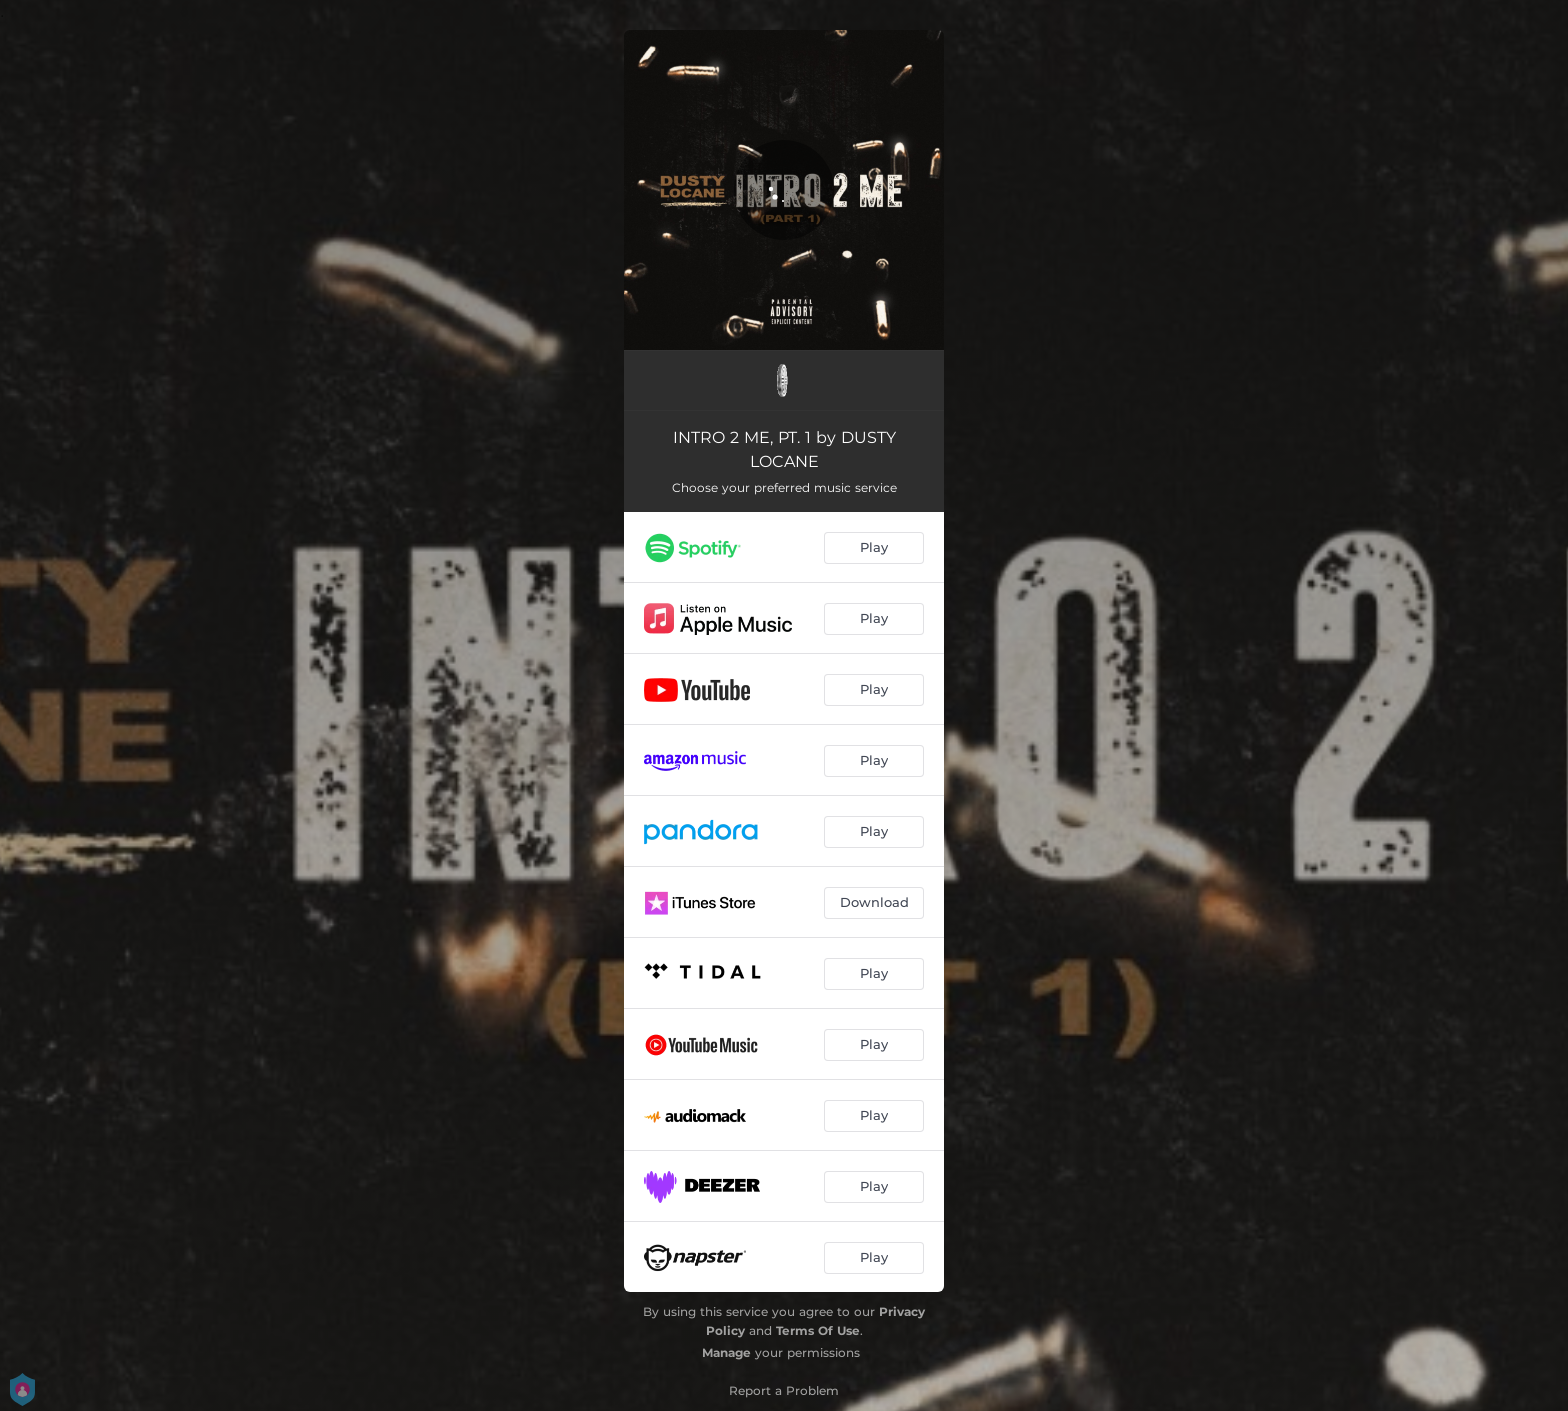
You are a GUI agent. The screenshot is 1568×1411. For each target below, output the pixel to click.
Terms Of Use (818, 1330)
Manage (726, 1352)
